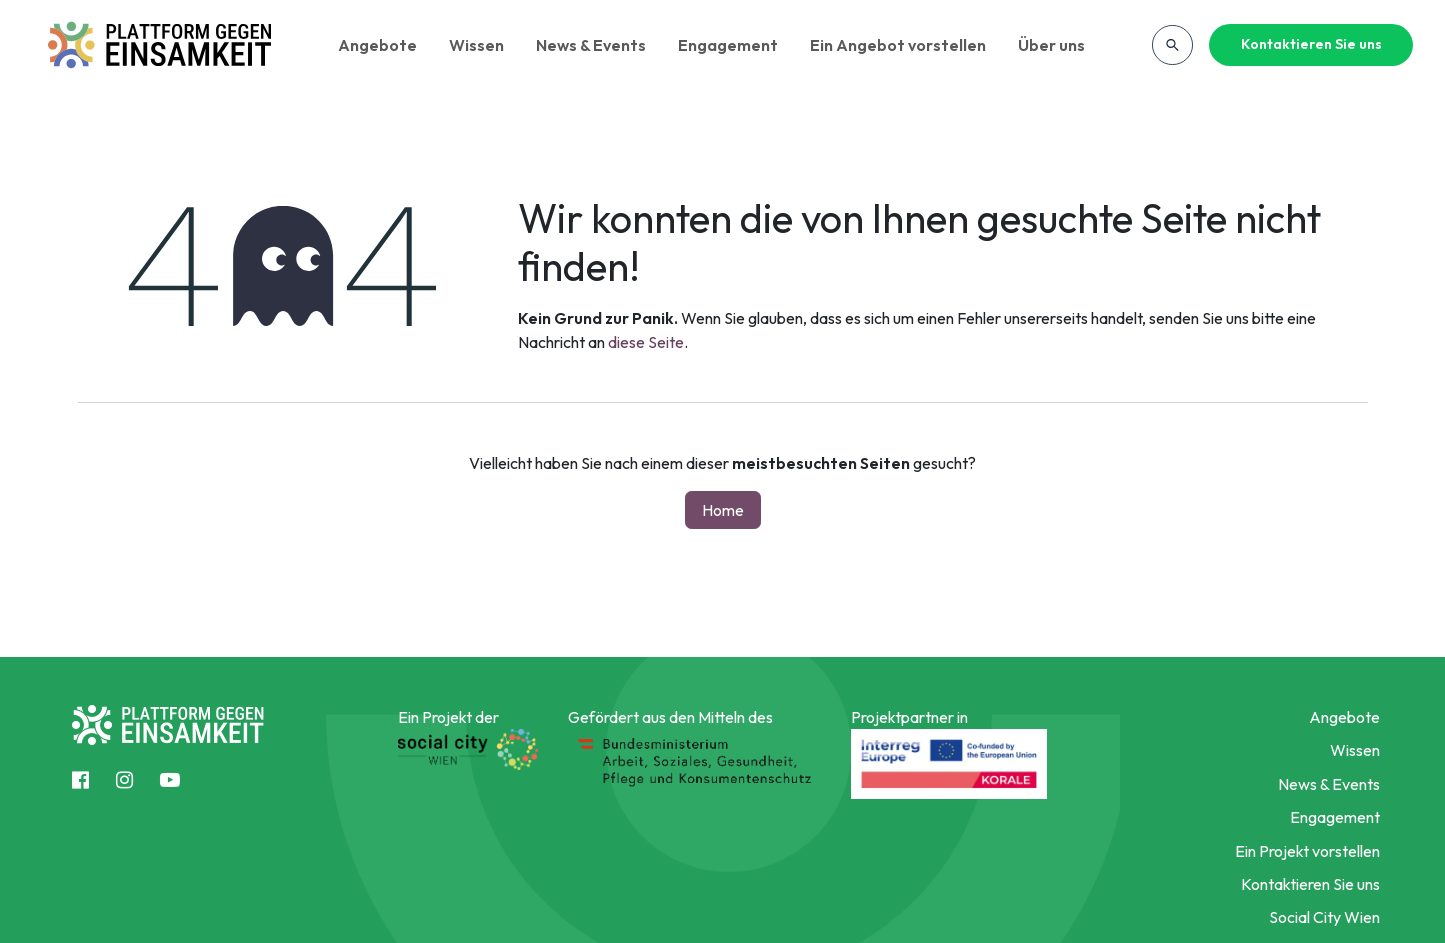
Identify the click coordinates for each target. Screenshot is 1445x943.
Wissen (476, 45)
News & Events (591, 45)
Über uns (1051, 45)
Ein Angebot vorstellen (898, 45)
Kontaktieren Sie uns (1311, 44)
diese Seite (646, 342)
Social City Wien (1324, 917)
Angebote (377, 45)
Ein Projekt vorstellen (1307, 851)
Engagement (728, 45)
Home (723, 510)
